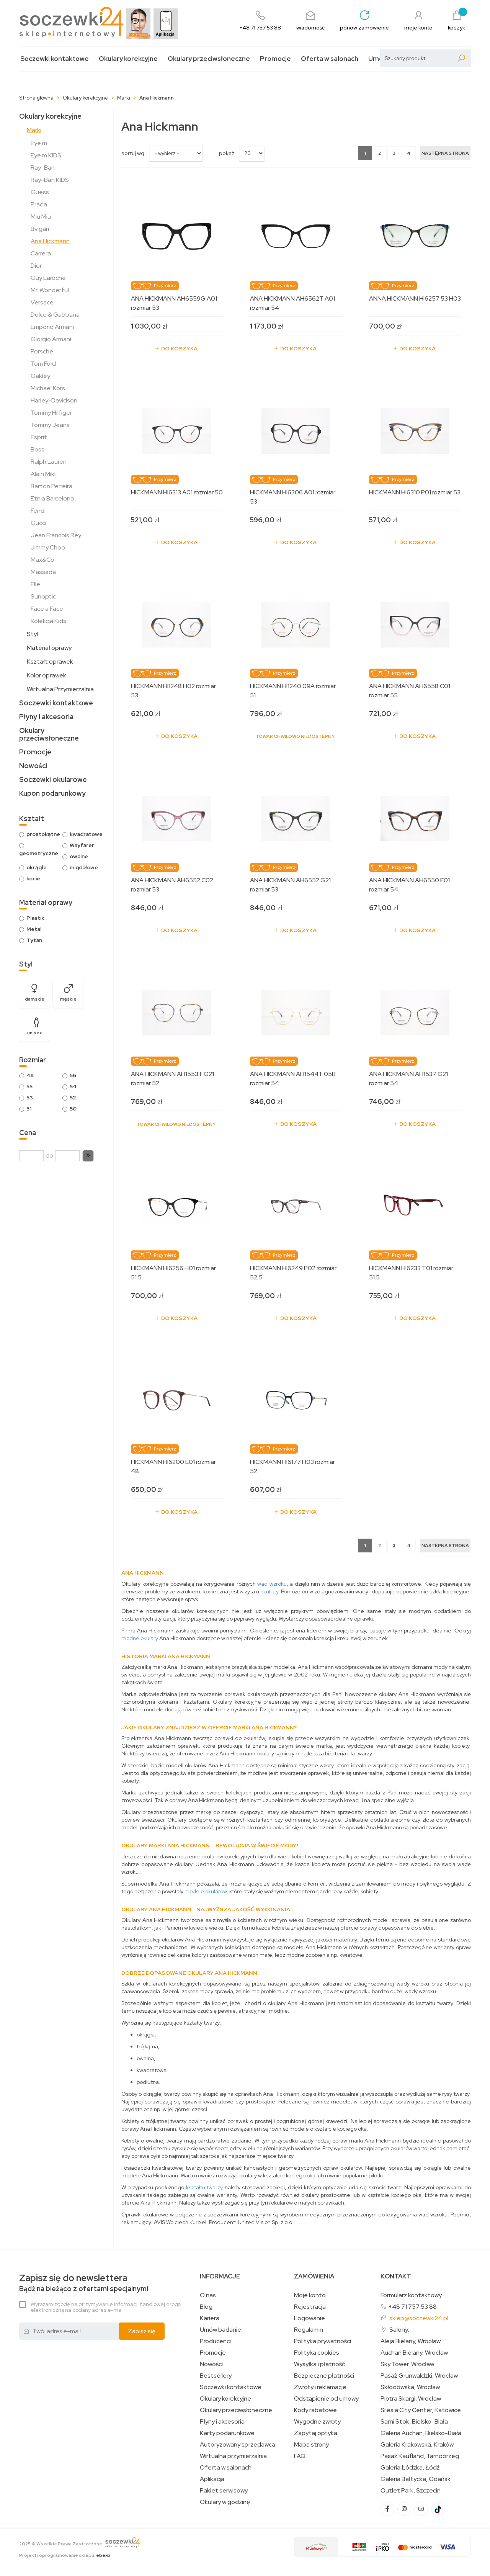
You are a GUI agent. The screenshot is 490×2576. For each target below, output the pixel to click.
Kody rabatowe (315, 2410)
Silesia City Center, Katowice (421, 2410)
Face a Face (47, 609)
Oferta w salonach (329, 59)
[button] (88, 1155)
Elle (35, 584)
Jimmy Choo (48, 547)
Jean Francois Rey (56, 535)
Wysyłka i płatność (319, 2364)
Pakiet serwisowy (224, 2490)
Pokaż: (227, 153)
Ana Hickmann (50, 241)
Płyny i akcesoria (46, 716)
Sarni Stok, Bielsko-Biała (414, 2422)
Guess (40, 192)
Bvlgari (40, 229)
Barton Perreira (51, 486)
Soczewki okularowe (53, 779)
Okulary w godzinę (225, 2502)
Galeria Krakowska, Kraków (417, 2444)
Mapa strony (311, 2444)
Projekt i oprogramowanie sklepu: (64, 2555)
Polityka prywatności (322, 2341)
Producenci (215, 2341)
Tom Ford (43, 364)
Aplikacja (212, 2479)
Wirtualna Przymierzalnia (60, 689)
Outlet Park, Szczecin (411, 2490)
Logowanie (309, 2318)
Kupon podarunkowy (52, 793)
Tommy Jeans (50, 425)
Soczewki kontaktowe (54, 59)
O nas (208, 2295)
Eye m (39, 143)
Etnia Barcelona (52, 498)
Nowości (33, 765)
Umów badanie (220, 2330)
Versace (42, 302)
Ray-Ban (43, 168)
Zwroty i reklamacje (320, 2387)
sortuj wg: (133, 153)
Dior (36, 266)
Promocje (275, 59)
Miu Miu (41, 217)
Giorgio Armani (51, 339)
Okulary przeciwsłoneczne (209, 59)
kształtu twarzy (204, 2187)
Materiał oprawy (49, 648)
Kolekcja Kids (48, 621)
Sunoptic (43, 596)
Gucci (38, 523)
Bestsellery (216, 2376)
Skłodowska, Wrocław (410, 2387)
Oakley (40, 376)
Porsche (42, 351)
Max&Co (42, 560)
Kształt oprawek (50, 661)
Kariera (209, 2318)
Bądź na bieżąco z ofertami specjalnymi (83, 2283)
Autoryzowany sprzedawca (237, 2444)
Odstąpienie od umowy (326, 2399)
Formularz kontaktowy (411, 2295)
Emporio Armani (52, 327)
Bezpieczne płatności (324, 2376)
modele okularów (206, 1891)
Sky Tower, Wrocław (407, 2364)
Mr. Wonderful (50, 290)
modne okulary (139, 1638)
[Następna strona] (445, 153)
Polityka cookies (316, 2353)
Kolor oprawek (46, 675)
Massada (43, 572)
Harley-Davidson (54, 400)
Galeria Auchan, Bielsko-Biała (421, 2433)
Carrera (41, 253)
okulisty (269, 1591)
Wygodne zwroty (317, 2422)
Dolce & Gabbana (55, 315)
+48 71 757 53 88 (412, 2307)
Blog (206, 2307)
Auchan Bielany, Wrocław (414, 2353)
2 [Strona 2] (379, 153)
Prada (39, 204)
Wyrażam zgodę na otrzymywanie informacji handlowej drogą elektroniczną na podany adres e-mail (106, 2307)
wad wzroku (272, 1583)
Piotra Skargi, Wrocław (411, 2399)
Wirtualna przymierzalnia (233, 2456)
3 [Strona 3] (394, 153)
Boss (37, 449)
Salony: (399, 2330)
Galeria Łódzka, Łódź (410, 2467)
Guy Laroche (48, 278)
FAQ (299, 2456)
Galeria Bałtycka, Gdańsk (416, 2479)
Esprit (39, 437)
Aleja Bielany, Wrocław (411, 2341)
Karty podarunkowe (227, 2433)
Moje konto (310, 2295)
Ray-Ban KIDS (50, 180)
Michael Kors (48, 388)
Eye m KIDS (46, 155)
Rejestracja (310, 2307)
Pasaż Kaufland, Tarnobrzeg (420, 2456)
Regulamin (308, 2330)
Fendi (38, 511)
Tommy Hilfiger (51, 413)
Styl (32, 634)
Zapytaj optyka (315, 2433)
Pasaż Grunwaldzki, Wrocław (419, 2376)
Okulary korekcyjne (128, 59)
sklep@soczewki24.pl (418, 2318)
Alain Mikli (44, 474)
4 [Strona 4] (408, 153)
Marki (34, 130)
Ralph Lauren (49, 462)
